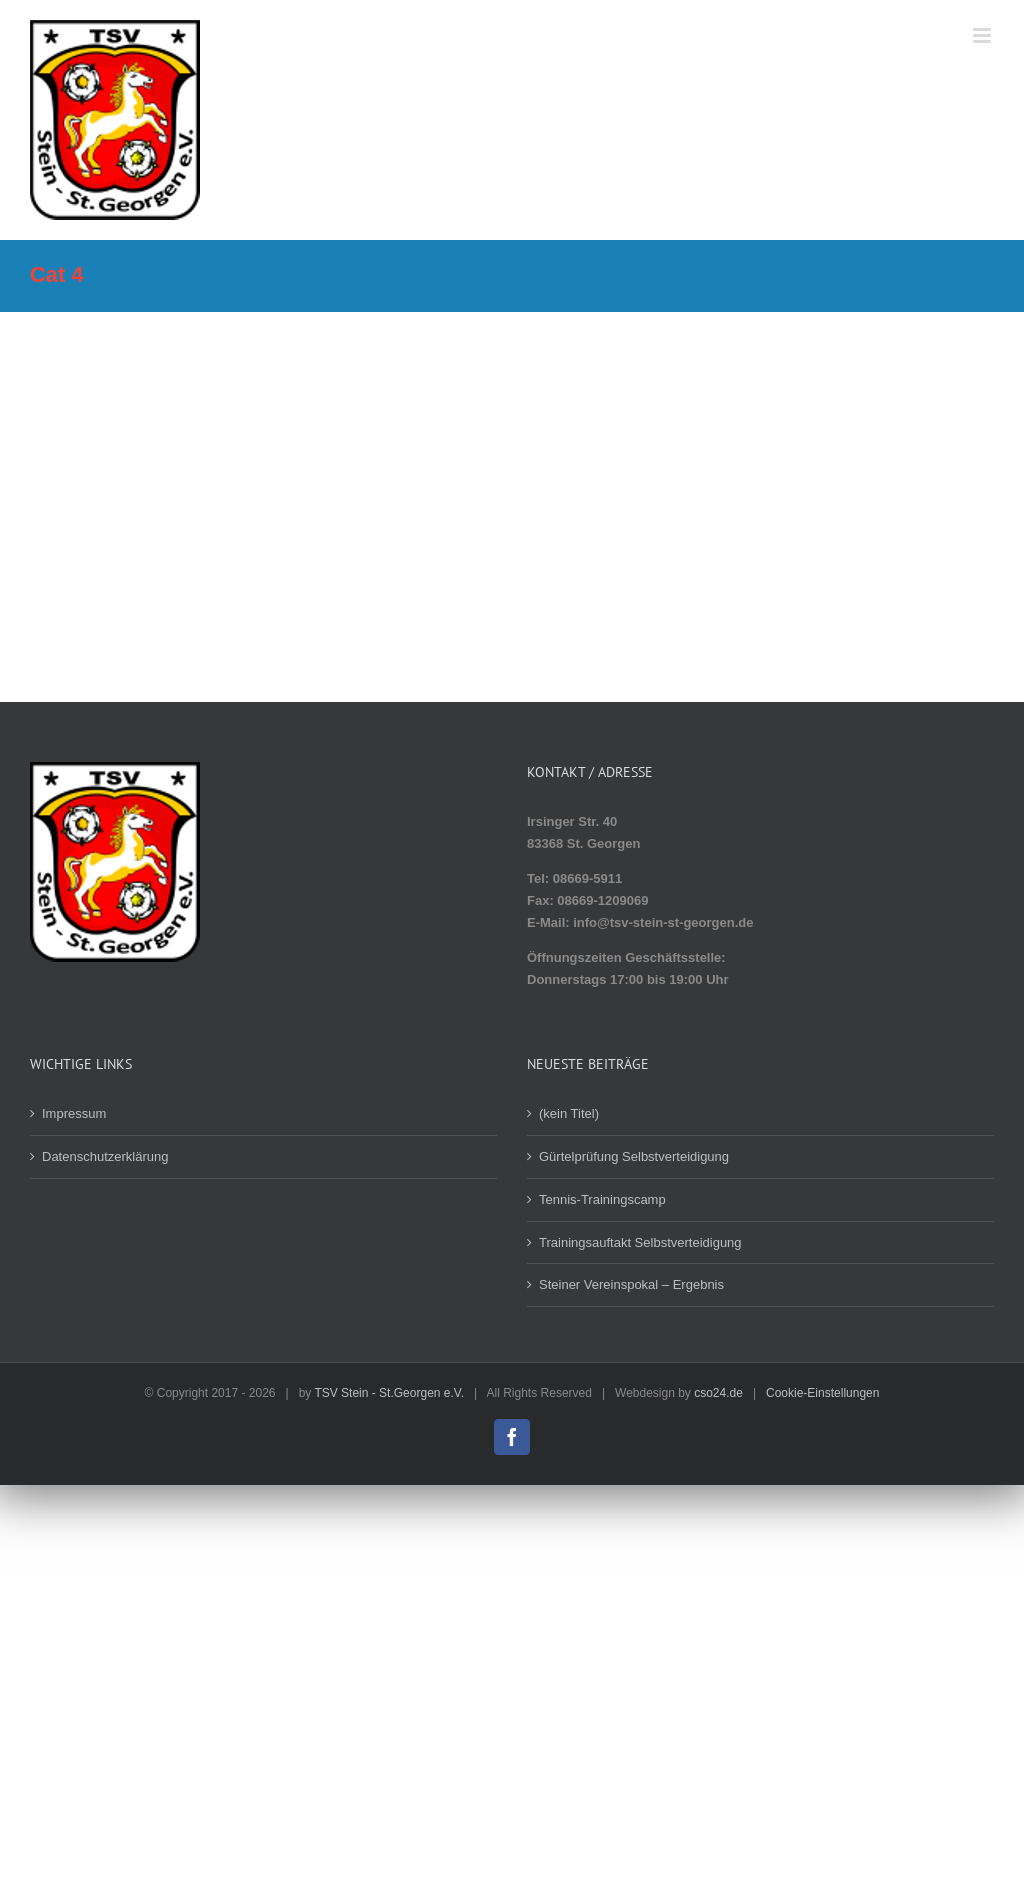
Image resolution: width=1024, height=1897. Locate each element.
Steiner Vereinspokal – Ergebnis (631, 1284)
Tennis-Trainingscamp (602, 1199)
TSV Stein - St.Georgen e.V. (389, 1393)
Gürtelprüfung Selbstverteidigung (634, 1156)
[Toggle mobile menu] (983, 35)
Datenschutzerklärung (105, 1156)
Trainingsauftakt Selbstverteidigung (640, 1242)
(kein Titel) (569, 1113)
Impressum (74, 1113)
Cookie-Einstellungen (822, 1393)
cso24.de (718, 1393)
